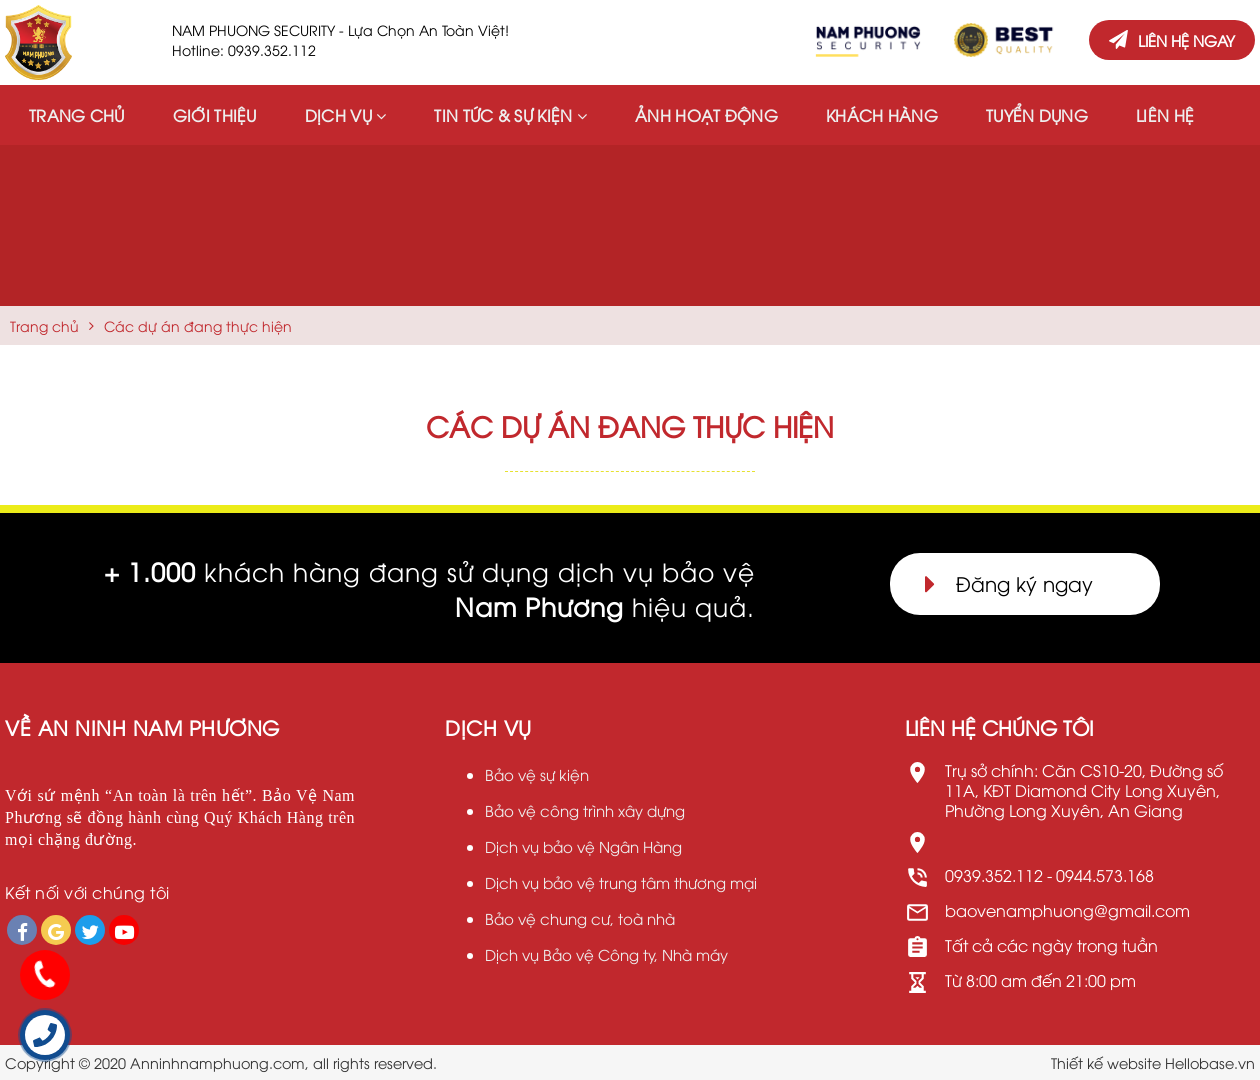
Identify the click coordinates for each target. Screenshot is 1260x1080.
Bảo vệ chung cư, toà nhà (580, 918)
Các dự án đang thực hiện (198, 325)
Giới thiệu (215, 115)
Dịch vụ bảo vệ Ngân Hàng (583, 846)
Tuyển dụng (1037, 115)
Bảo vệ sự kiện (537, 774)
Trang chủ (77, 115)
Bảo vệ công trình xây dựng (585, 810)
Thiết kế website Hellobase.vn (1153, 1062)
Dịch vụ (346, 115)
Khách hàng (882, 115)
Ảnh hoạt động (706, 115)
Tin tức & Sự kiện (510, 115)
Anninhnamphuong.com (217, 1062)
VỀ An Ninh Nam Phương (142, 726)
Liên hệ (1165, 115)
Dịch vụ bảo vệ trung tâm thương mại (621, 882)
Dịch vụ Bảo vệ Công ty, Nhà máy (606, 954)
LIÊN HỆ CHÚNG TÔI (999, 726)
